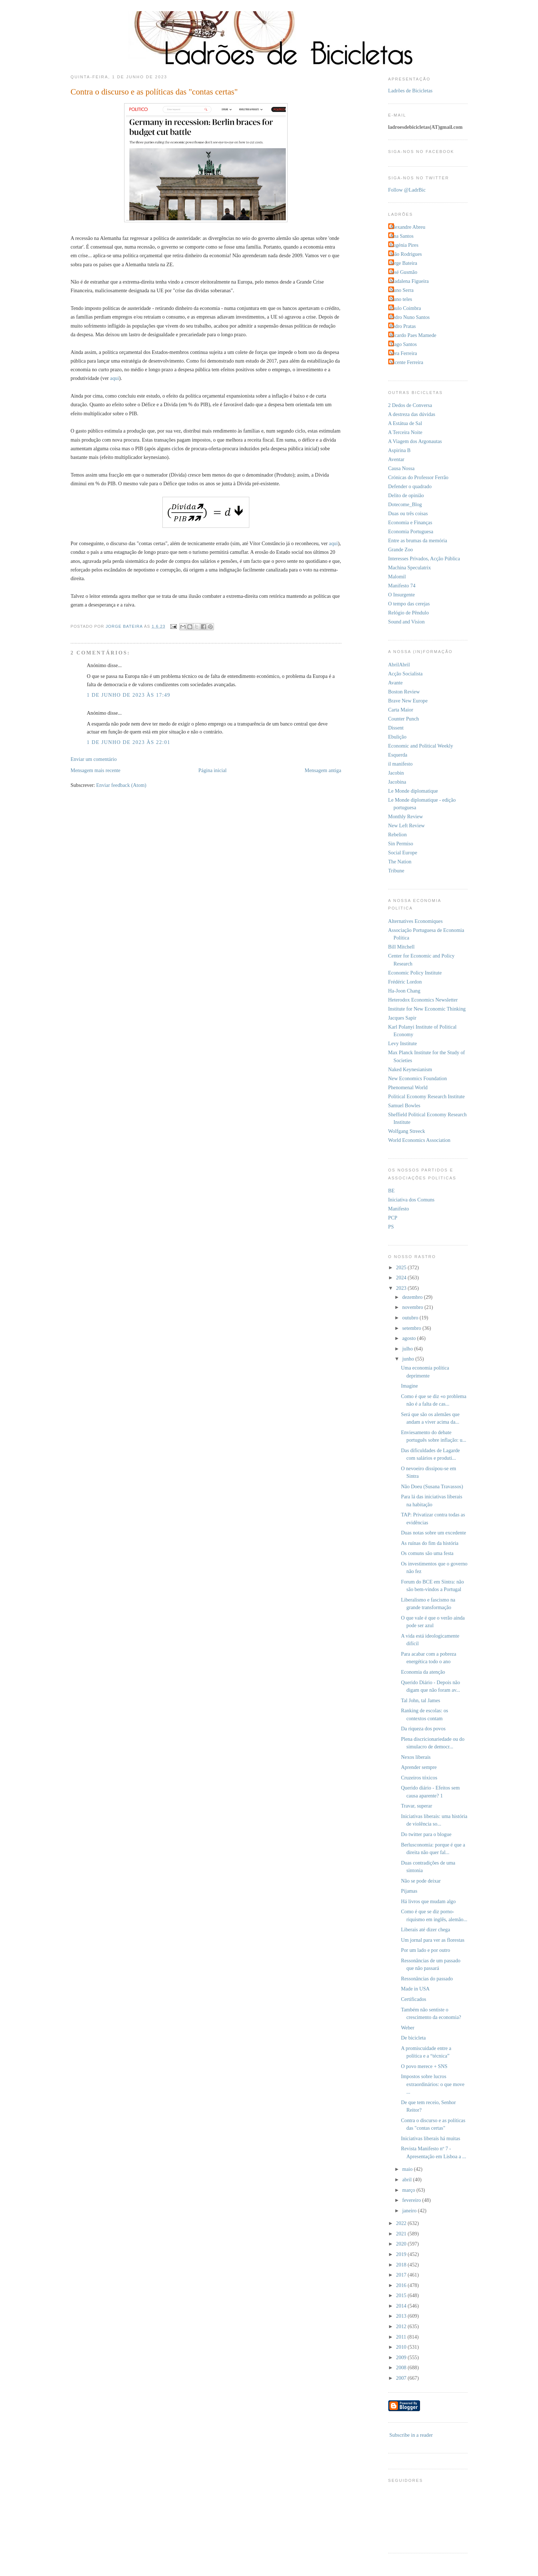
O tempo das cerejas (409, 603)
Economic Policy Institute (415, 973)
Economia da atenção (423, 1672)
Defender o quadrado (410, 486)
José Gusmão (403, 272)
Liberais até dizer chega (425, 1929)
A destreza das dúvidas (412, 414)
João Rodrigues (406, 254)
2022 (402, 2223)
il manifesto (400, 764)
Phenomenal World (408, 1087)
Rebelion (397, 834)
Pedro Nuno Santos (410, 317)
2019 (402, 2254)
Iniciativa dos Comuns (411, 1199)
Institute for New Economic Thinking (427, 1009)
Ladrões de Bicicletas (410, 90)
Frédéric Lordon (405, 982)
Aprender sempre (419, 1767)
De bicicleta (413, 2038)
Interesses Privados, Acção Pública (424, 558)
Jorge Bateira (403, 263)
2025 (402, 1267)
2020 (402, 2244)
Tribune (396, 870)
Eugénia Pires (404, 245)
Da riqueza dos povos (423, 1728)
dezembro (413, 1297)
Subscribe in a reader (411, 2435)
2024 (402, 1277)
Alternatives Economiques (415, 921)
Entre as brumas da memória (417, 540)
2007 (402, 2378)
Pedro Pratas (403, 326)
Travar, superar (416, 1806)
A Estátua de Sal (405, 423)
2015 (402, 2295)
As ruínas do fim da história (429, 1543)
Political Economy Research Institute (426, 1096)
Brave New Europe (408, 701)
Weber (407, 2027)
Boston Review (404, 692)
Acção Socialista (405, 673)
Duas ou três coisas (408, 513)
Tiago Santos (403, 344)
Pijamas (409, 1891)
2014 (402, 2306)
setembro (412, 1328)
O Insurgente (401, 594)
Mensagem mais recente (96, 770)
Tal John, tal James (420, 1700)
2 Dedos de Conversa (410, 405)
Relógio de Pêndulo (408, 612)
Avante (395, 682)
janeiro (410, 2210)
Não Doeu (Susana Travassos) (432, 1486)
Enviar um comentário (94, 759)
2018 (402, 2265)
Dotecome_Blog (405, 504)
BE (391, 1190)
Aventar (396, 459)
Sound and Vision (406, 622)
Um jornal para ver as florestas (432, 1940)
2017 (402, 2275)
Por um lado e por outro (425, 1950)
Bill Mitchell (401, 947)
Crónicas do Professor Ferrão (418, 477)
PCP (392, 1218)
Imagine (409, 1386)
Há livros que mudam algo (428, 1901)
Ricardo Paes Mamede (413, 335)
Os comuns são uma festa (427, 1553)
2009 (402, 2357)
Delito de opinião (406, 495)
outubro (411, 1317)
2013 (402, 2316)
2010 (402, 2347)
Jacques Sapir (402, 1018)
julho (408, 1348)
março (409, 2190)
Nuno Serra (402, 290)
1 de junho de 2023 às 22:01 (129, 742)
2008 (402, 2367)
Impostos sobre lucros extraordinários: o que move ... (432, 2084)
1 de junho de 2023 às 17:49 (129, 695)
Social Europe (402, 852)
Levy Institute (402, 1043)
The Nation (400, 861)
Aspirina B (399, 450)
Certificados (413, 1999)
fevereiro (412, 2200)
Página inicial (212, 770)
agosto (409, 1338)
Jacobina (397, 782)
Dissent (396, 728)
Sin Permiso (401, 843)
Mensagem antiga (323, 770)
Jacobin (396, 773)
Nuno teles (401, 299)
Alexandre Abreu (407, 227)
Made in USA (415, 1989)
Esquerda (397, 755)
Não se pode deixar (421, 1881)
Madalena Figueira (409, 281)
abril (407, 2179)
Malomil (397, 576)
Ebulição (397, 737)
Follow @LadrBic (407, 190)
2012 (402, 2326)
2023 (402, 1288)
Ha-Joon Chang (404, 991)
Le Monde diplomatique (413, 791)
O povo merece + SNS (424, 2066)
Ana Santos (402, 236)
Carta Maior (400, 710)
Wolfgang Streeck (406, 1131)
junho (408, 1359)
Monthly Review (405, 816)
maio (408, 2169)
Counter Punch (403, 719)
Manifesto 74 (402, 585)
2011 (402, 2337)
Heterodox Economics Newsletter (423, 1000)
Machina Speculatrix (409, 567)
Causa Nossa (401, 468)
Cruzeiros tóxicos (419, 1777)
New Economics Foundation (417, 1078)
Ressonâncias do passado (427, 1978)
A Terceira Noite (405, 432)
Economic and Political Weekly (420, 746)
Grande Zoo (400, 549)
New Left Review (406, 825)
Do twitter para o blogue (426, 1834)
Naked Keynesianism (410, 1069)
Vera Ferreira (403, 353)
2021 (402, 2234)
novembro (413, 1307)
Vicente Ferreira (406, 362)
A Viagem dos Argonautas (415, 441)
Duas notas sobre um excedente (433, 1532)
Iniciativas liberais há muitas (430, 2138)
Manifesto (398, 1209)
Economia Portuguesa (410, 531)
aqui (114, 378)
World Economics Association (419, 1140)
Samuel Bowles (404, 1105)
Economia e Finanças (410, 522)
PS (391, 1227)
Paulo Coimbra (405, 308)
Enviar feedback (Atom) (121, 785)
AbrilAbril (399, 664)
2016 (402, 2285)
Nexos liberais (415, 1757)
